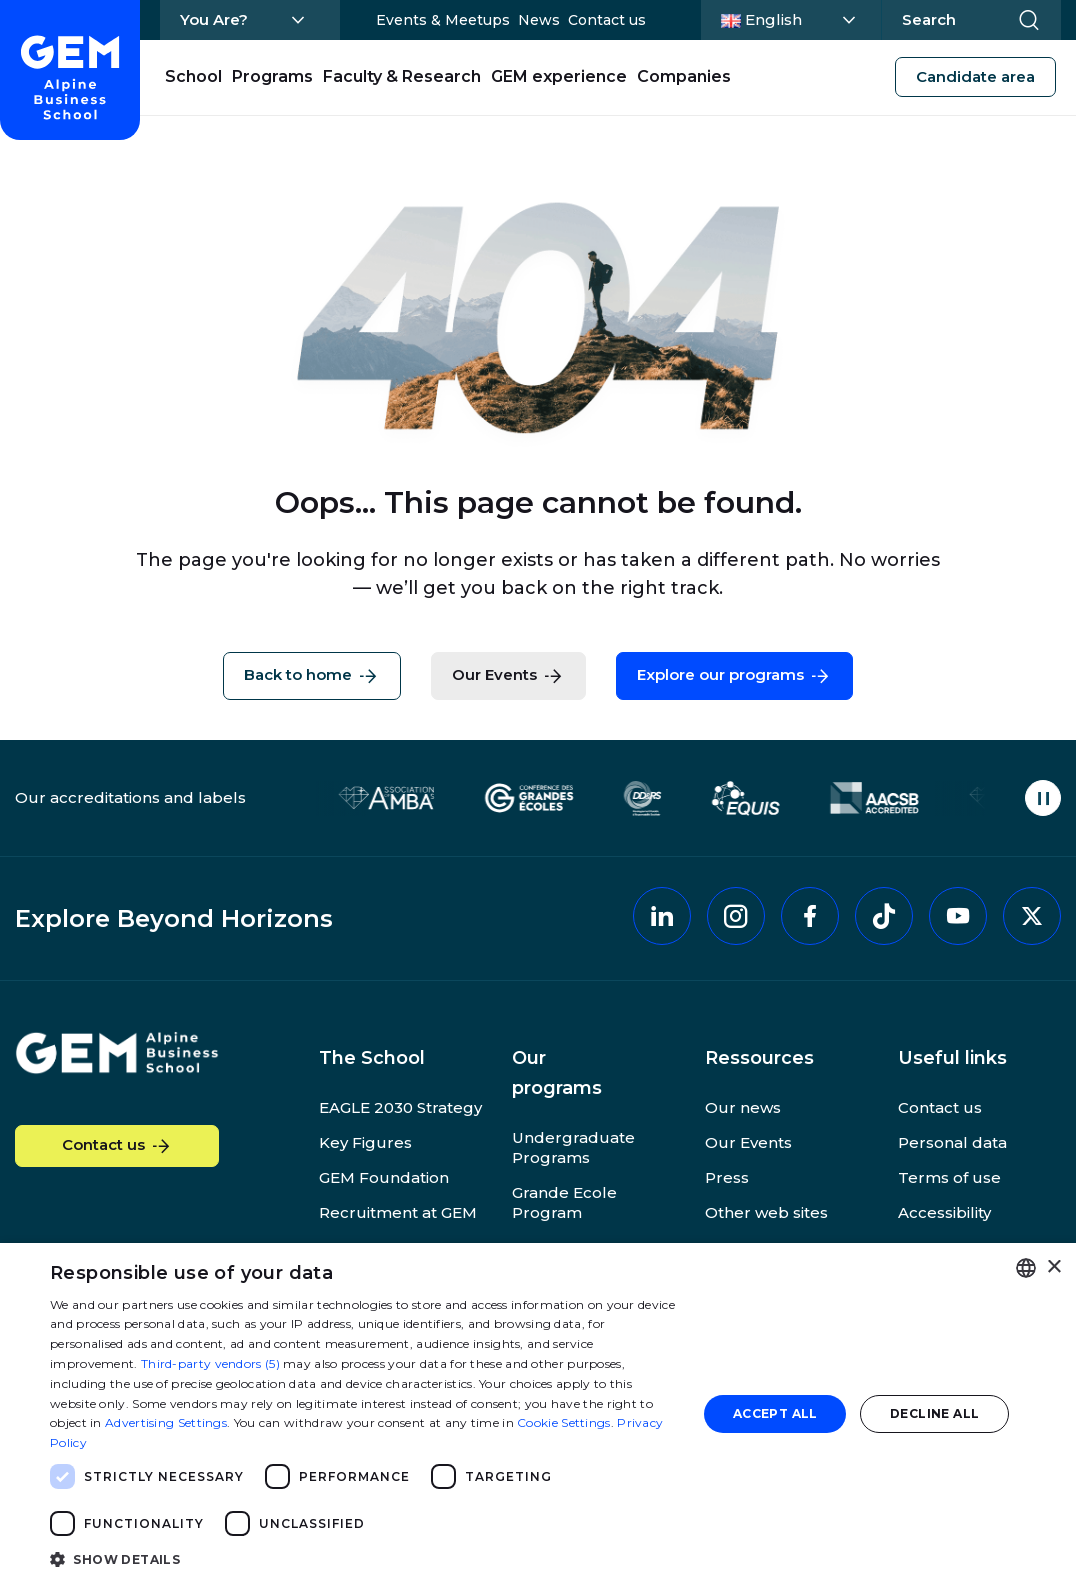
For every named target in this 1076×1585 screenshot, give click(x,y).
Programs (272, 76)
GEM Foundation (384, 1177)
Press (727, 1177)
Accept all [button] (775, 1413)
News (539, 20)
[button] (364, 1558)
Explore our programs (734, 676)
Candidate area (975, 76)
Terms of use (949, 1177)
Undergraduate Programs (573, 1147)
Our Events (508, 676)
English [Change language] (794, 18)
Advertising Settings (166, 1422)
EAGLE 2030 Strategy (400, 1107)
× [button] (1053, 1267)
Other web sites (766, 1212)
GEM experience (559, 76)
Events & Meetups (443, 20)
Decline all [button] (934, 1413)
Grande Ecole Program (564, 1202)
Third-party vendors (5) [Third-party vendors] (210, 1363)
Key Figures (365, 1142)
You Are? (214, 19)
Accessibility (944, 1212)
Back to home (312, 676)
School (193, 76)
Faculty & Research (402, 76)
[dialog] (538, 1414)
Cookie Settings (564, 1422)
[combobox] (1026, 1268)
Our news (743, 1107)
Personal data (952, 1142)
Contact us (607, 20)
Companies (684, 76)
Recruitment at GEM (398, 1212)
